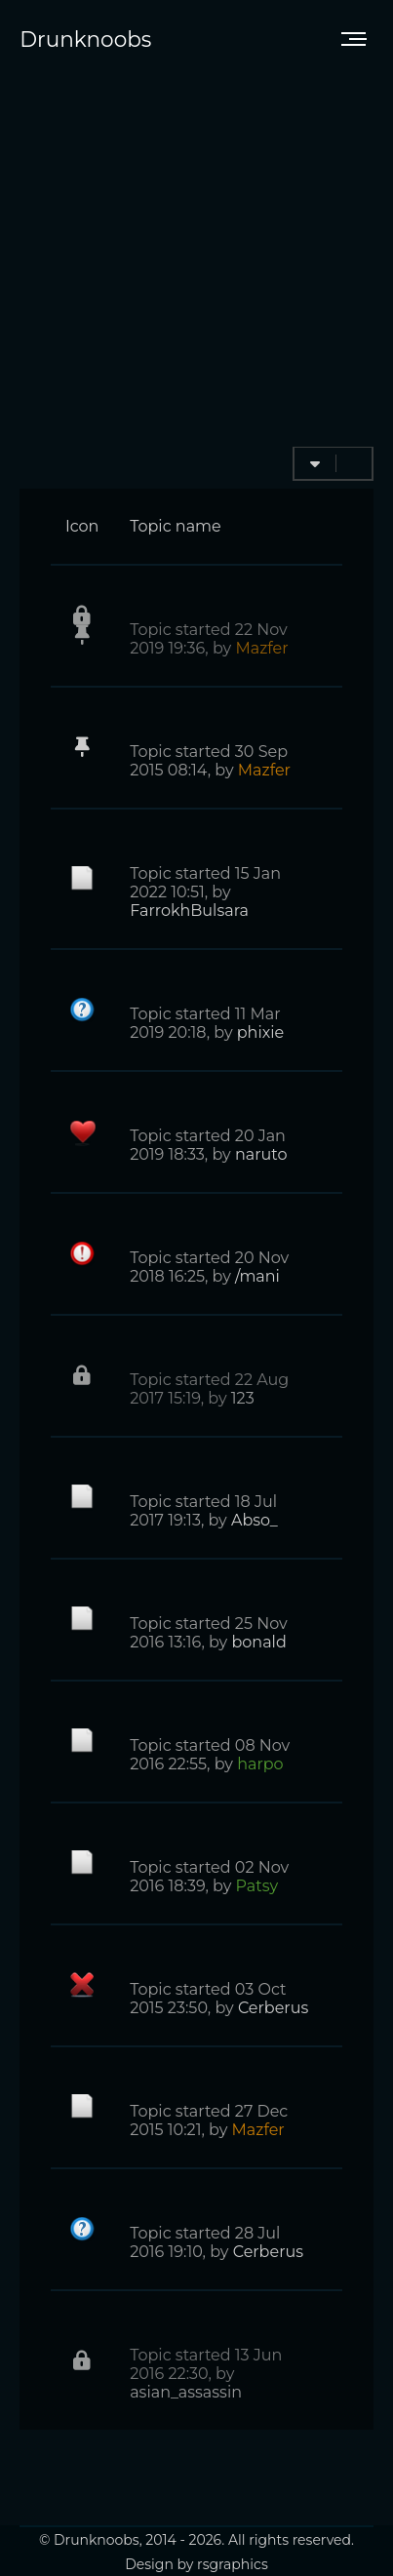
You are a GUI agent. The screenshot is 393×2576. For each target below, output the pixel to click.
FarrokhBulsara (189, 910)
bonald (258, 1642)
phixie (260, 1032)
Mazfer (261, 648)
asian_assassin (186, 2392)
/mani (257, 1276)
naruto (261, 1154)
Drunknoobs (85, 39)
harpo (260, 1764)
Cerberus (273, 2008)
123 (243, 1398)
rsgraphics (232, 2564)
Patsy (257, 1886)
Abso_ (254, 1520)
